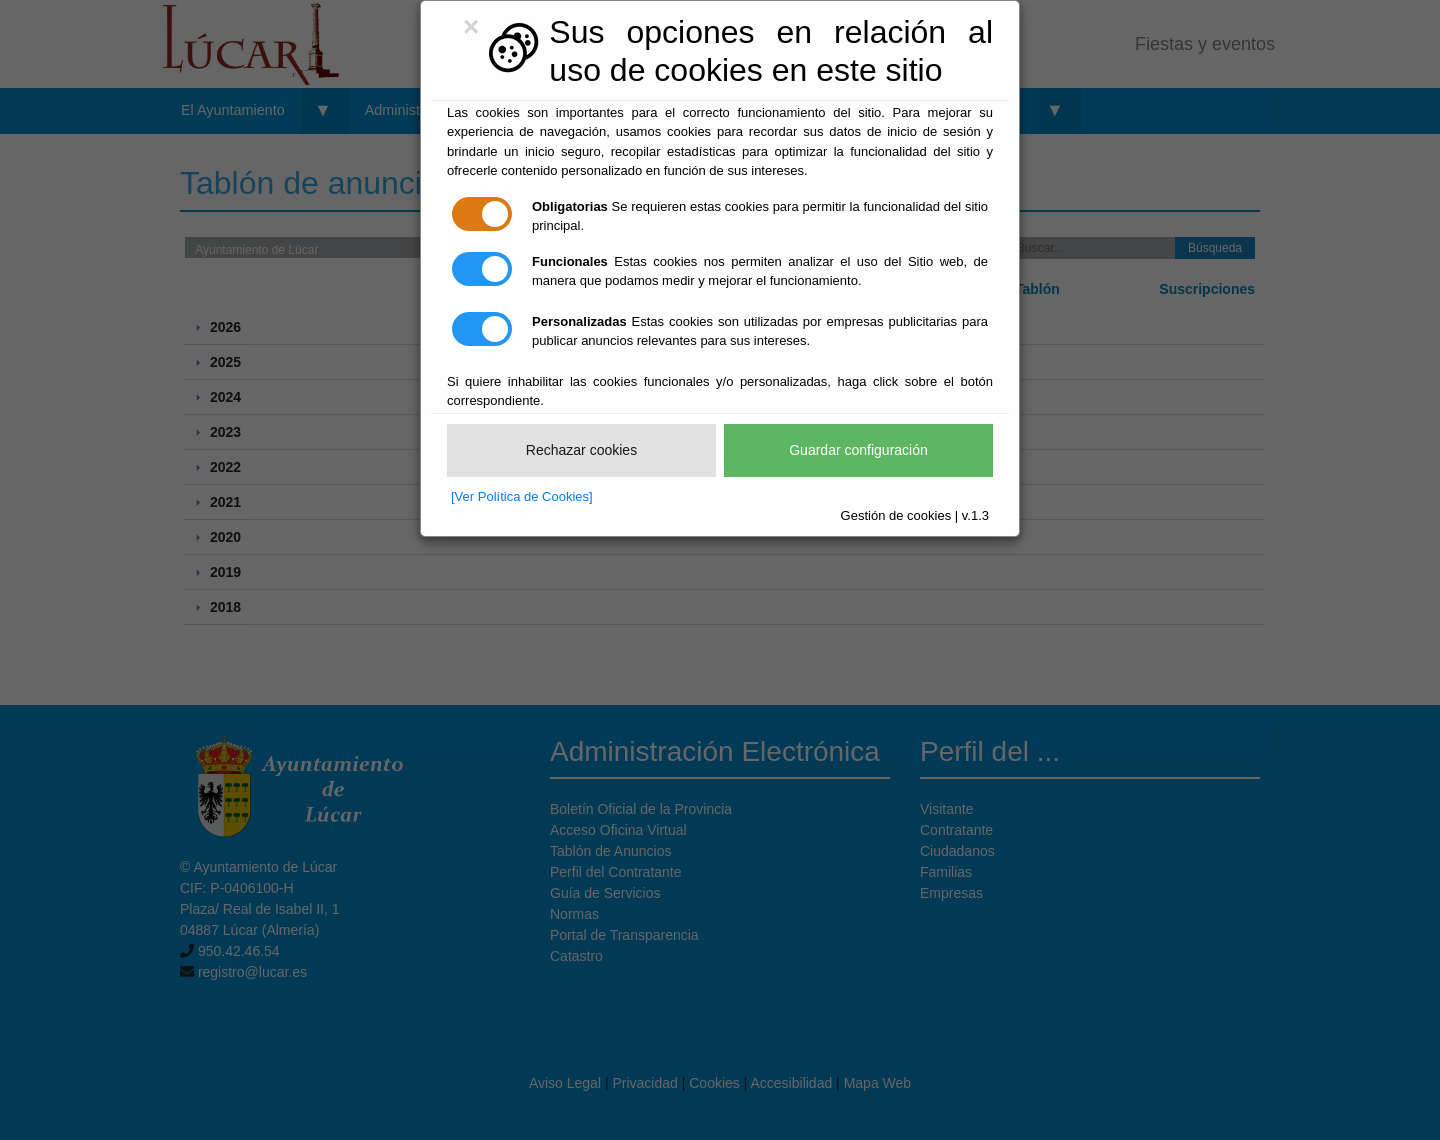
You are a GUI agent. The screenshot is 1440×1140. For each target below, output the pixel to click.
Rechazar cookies (581, 450)
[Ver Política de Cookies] (522, 496)
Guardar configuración (858, 450)
